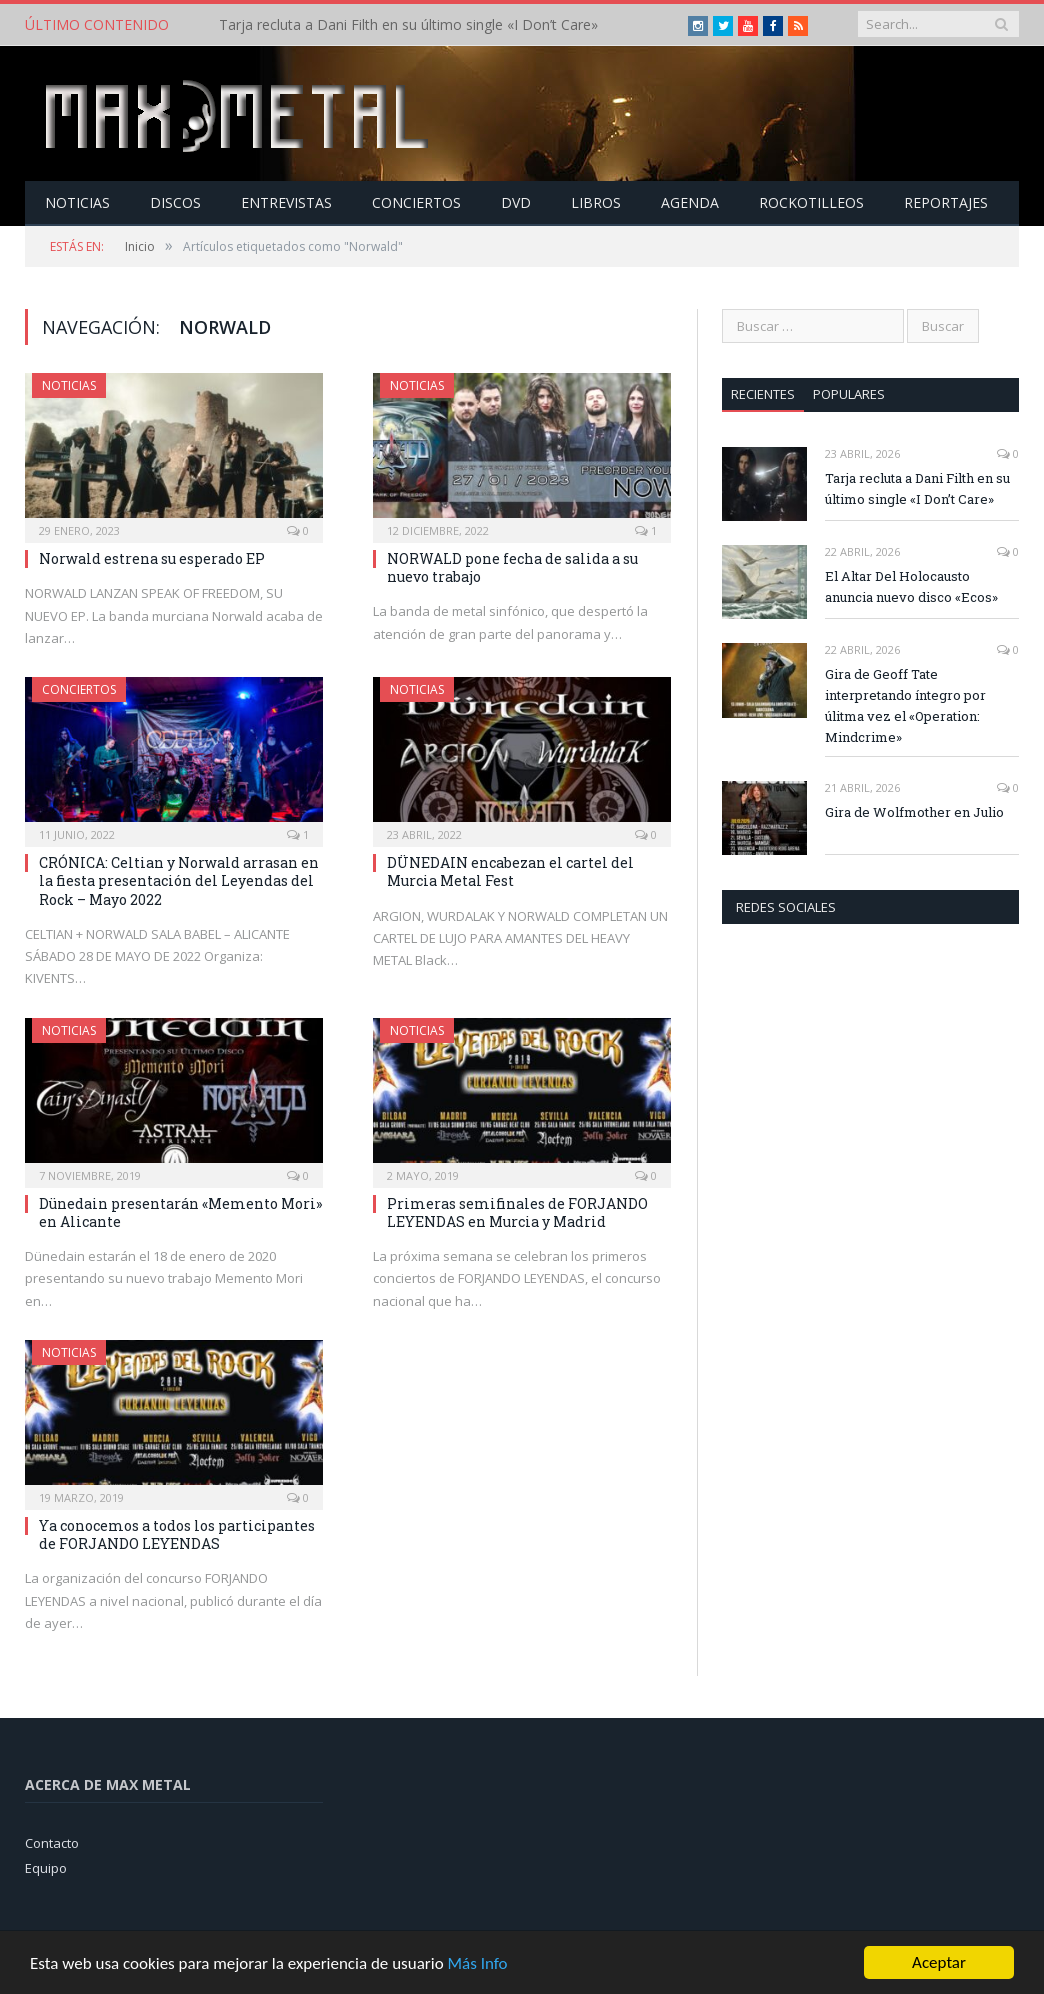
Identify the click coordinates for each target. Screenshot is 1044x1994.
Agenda (690, 202)
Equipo (46, 1868)
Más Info (477, 1966)
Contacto (52, 1843)
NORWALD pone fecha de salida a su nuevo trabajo (512, 567)
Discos (175, 202)
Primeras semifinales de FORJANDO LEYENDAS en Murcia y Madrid (517, 1212)
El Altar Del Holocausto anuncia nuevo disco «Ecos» (911, 586)
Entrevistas (286, 202)
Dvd (516, 202)
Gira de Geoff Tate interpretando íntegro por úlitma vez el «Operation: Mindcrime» (905, 705)
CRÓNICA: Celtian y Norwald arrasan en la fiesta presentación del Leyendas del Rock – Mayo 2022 (179, 880)
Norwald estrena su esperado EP (152, 558)
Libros (596, 202)
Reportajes (946, 202)
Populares (849, 394)
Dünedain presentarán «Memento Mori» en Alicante (180, 1212)
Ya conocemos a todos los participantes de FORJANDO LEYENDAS (177, 1534)
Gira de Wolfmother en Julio (914, 812)
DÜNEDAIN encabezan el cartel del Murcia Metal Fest (510, 871)
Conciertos (416, 202)
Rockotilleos (811, 202)
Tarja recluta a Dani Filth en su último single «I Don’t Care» (408, 25)
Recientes (763, 394)
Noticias (77, 202)
